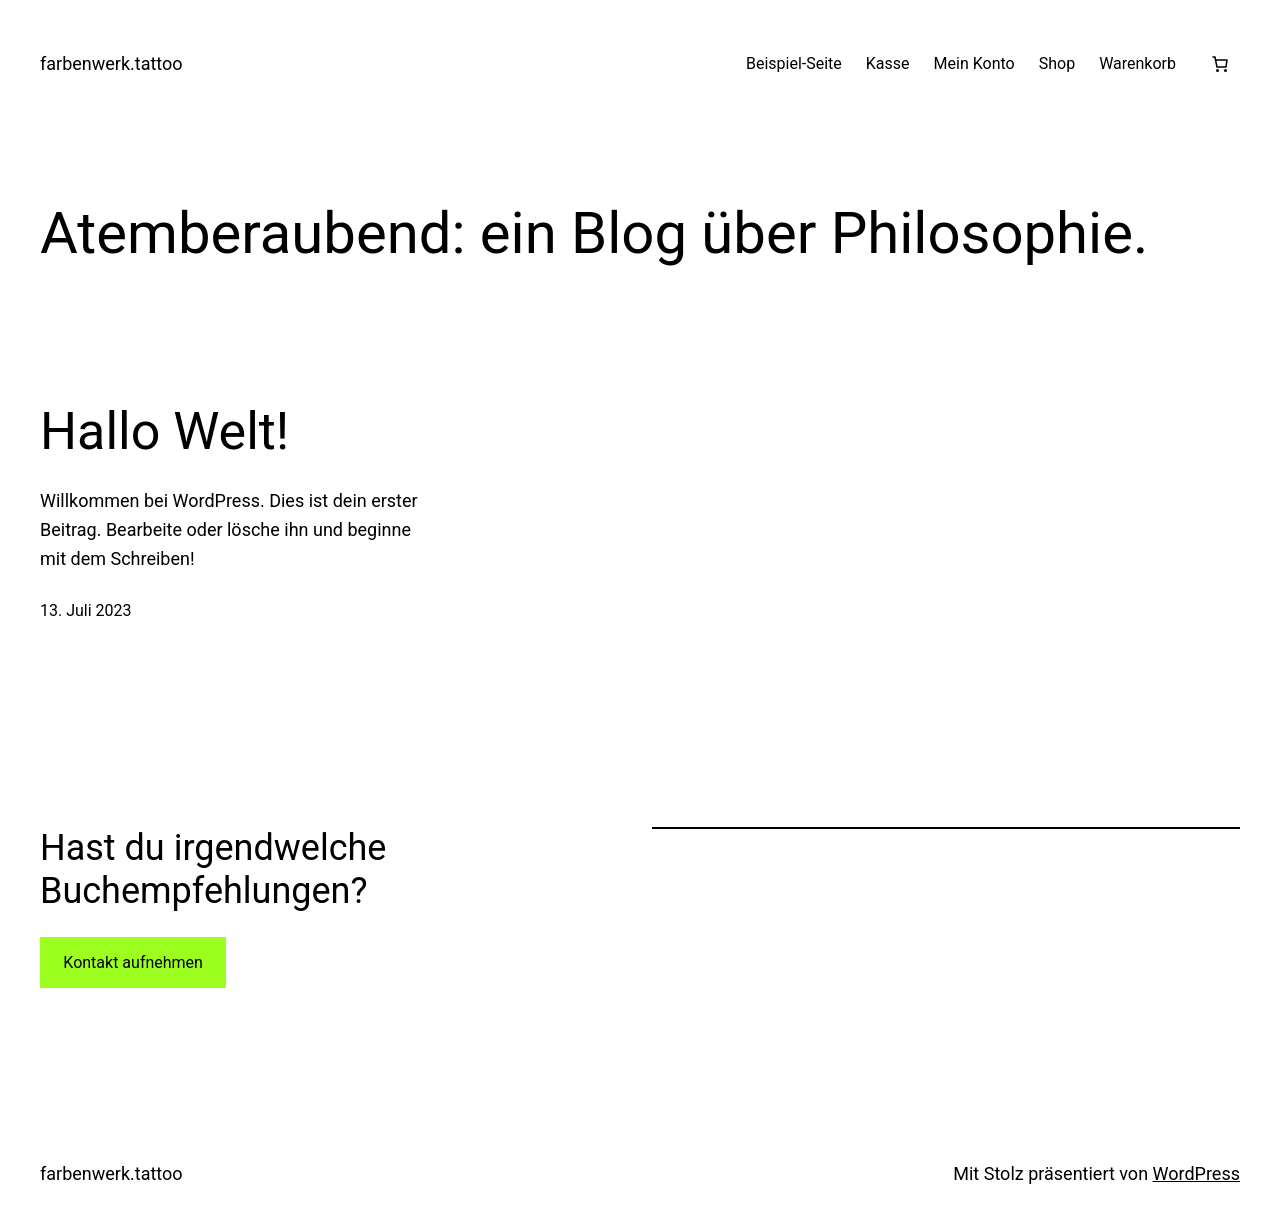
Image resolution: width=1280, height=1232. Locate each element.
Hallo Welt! (164, 431)
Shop (1057, 63)
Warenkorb (1137, 63)
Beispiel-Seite (794, 63)
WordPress (1196, 1173)
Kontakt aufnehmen (133, 962)
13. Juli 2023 (86, 610)
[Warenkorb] (1220, 64)
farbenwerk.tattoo (111, 63)
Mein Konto (974, 63)
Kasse (888, 63)
